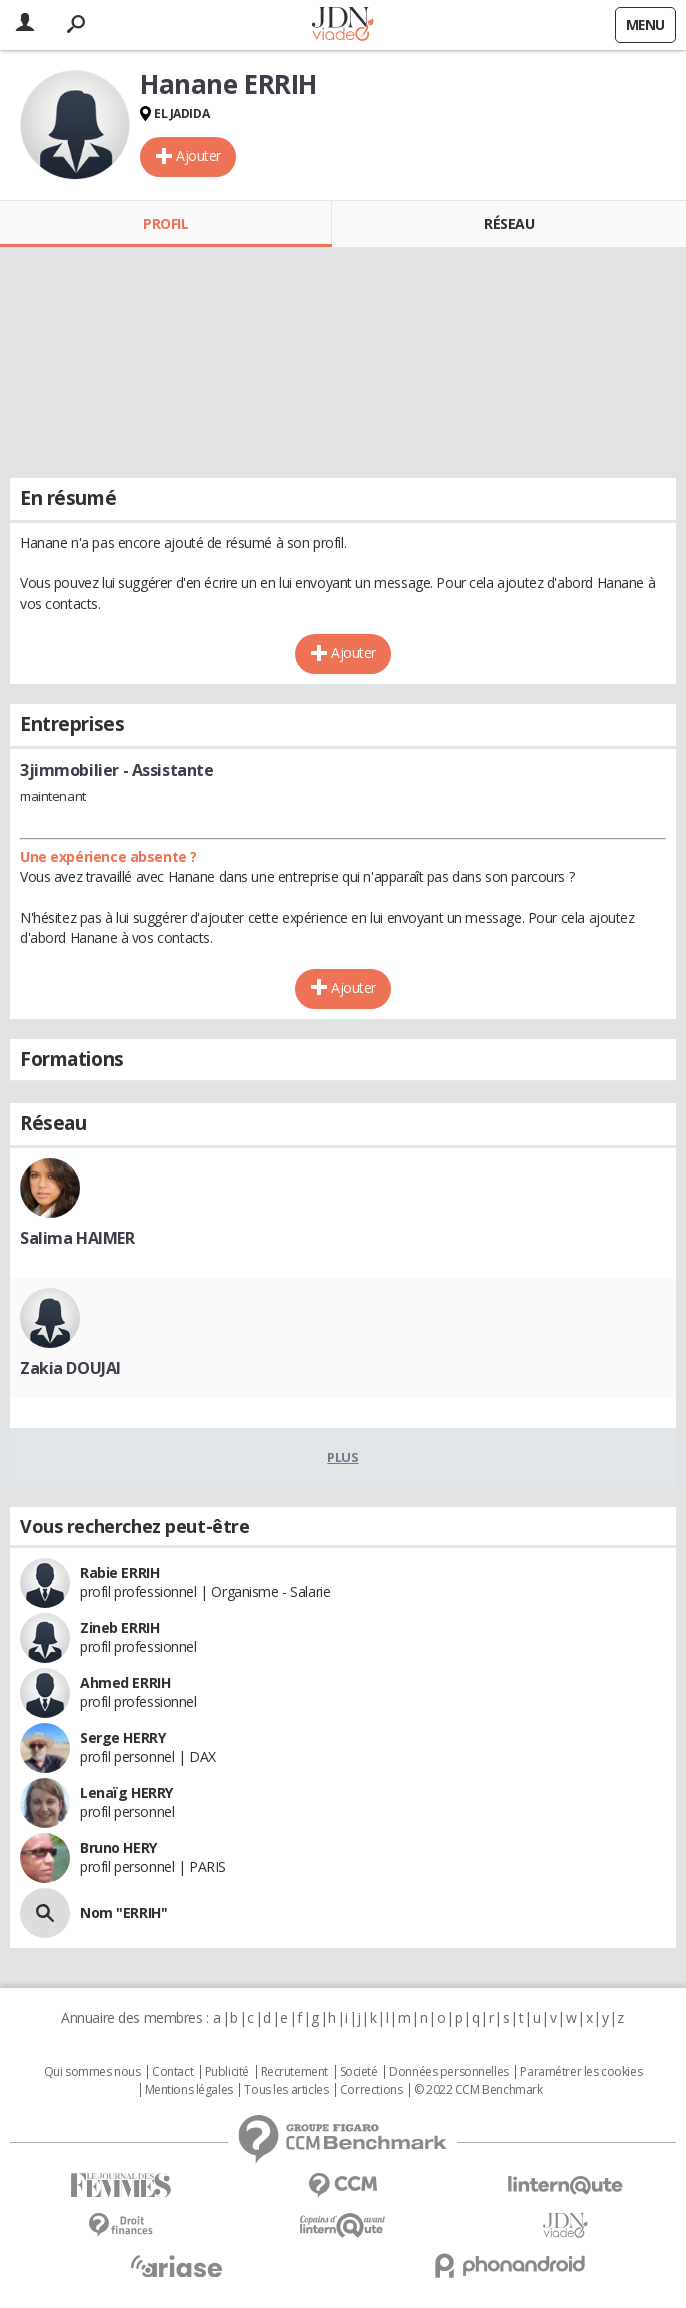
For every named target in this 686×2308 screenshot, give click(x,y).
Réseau (509, 223)
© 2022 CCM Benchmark (478, 2090)
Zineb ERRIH (119, 1627)
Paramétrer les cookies (581, 2072)
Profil (165, 223)
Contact (172, 2072)
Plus (342, 1457)
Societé (359, 2072)
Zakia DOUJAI (70, 1368)
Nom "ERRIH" (123, 1912)
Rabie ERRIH (119, 1572)
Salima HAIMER (77, 1238)
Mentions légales (189, 2090)
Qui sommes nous (92, 2072)
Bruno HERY (118, 1847)
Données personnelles (449, 2072)
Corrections (371, 2090)
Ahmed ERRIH (125, 1682)
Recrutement (294, 2072)
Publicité (227, 2072)
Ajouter (198, 155)
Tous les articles (286, 2090)
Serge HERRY (122, 1737)
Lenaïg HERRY (126, 1792)
